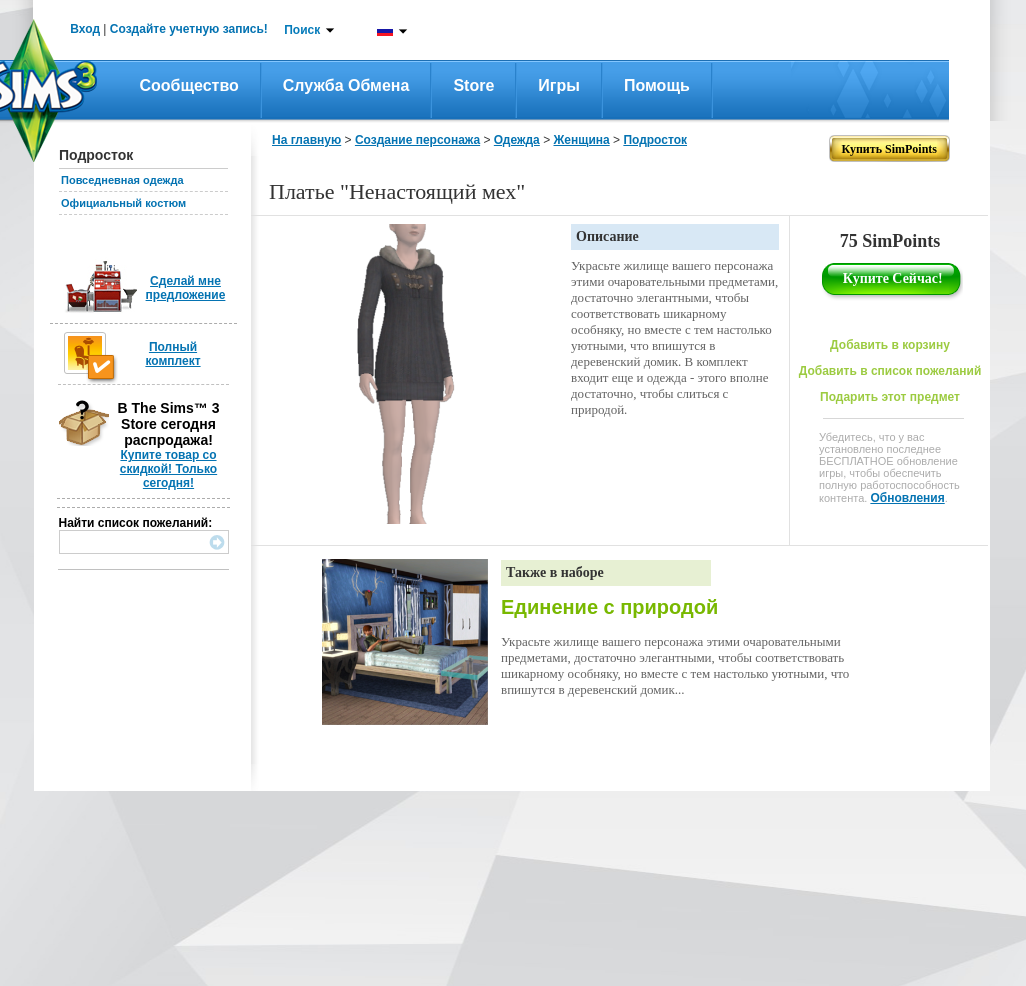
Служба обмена (346, 85)
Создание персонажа (417, 140)
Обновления (907, 498)
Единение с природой (609, 607)
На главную (306, 140)
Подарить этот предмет (890, 397)
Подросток (655, 140)
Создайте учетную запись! (189, 29)
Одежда (517, 140)
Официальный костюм (123, 203)
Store (473, 85)
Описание (607, 236)
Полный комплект (172, 354)
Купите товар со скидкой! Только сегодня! (168, 469)
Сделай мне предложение (186, 288)
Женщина (581, 140)
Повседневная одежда (122, 180)
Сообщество (189, 85)
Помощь (657, 85)
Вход (85, 29)
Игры (559, 85)
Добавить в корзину (890, 345)
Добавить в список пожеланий (890, 371)
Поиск (302, 30)
